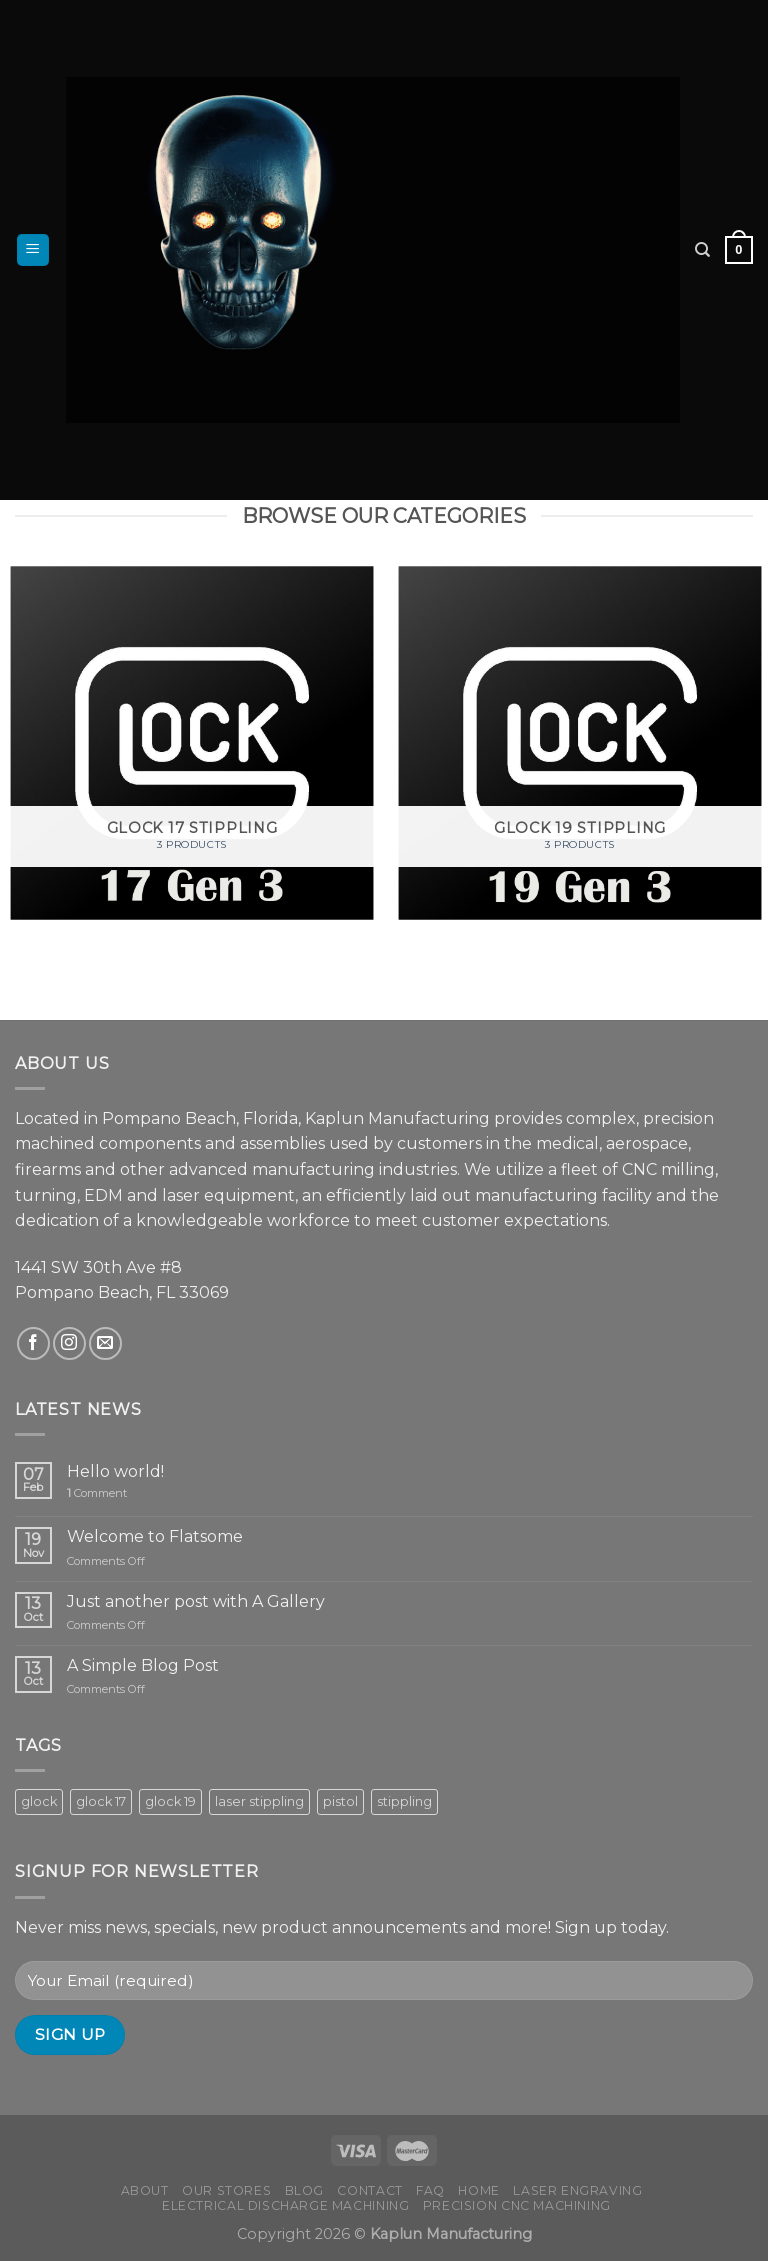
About (145, 2190)
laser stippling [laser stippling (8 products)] (259, 1801)
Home (478, 2190)
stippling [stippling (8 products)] (404, 1801)
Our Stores (226, 2190)
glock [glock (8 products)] (39, 1801)
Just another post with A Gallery (196, 1601)
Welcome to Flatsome (155, 1536)
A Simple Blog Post (143, 1665)
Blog (304, 2190)
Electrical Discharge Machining (285, 2205)
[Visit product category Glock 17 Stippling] (192, 743)
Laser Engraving (577, 2190)
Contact (369, 2190)
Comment (97, 1493)
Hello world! (115, 1471)
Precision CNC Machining (517, 2205)
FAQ (430, 2190)
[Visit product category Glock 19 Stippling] (580, 743)
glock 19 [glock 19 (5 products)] (170, 1801)
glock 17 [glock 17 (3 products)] (101, 1801)
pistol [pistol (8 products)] (340, 1801)
